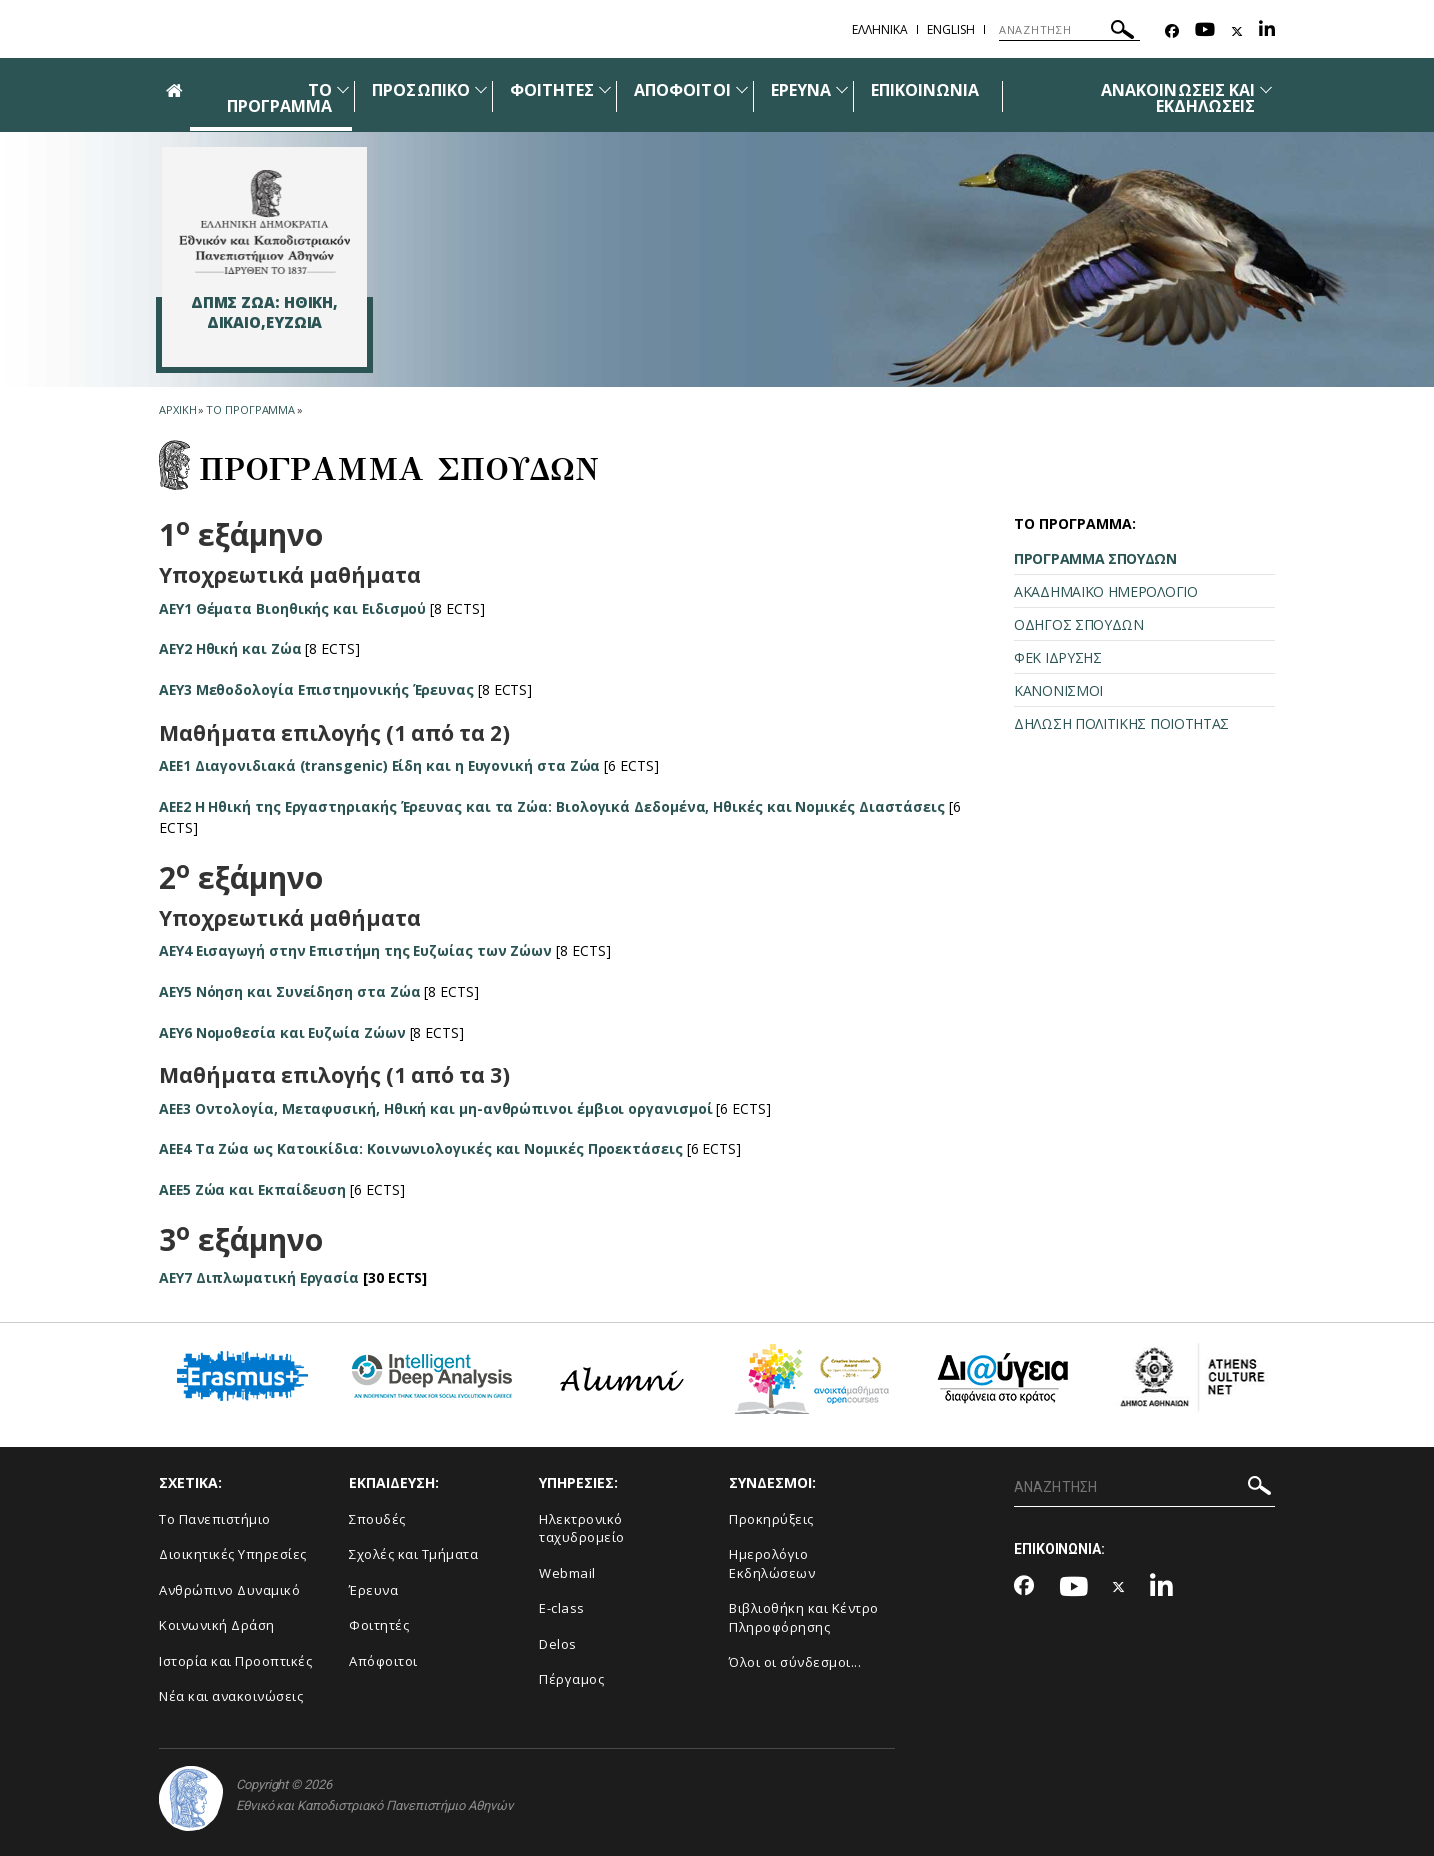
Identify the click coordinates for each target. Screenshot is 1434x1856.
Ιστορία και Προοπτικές (235, 1661)
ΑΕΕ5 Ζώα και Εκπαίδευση (254, 1189)
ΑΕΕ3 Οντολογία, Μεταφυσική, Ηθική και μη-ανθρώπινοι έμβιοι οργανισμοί (436, 1108)
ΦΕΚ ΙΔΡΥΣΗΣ (1058, 657)
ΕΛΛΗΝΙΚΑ (880, 29)
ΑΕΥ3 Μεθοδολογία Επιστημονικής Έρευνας (318, 689)
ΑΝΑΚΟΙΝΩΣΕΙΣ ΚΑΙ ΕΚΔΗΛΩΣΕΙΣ (1178, 98)
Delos (558, 1644)
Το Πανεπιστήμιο (215, 1519)
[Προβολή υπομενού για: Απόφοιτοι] (742, 89)
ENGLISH (951, 29)
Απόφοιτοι (383, 1661)
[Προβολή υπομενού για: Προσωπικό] (481, 89)
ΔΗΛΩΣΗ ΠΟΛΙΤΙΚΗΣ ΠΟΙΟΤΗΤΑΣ (1121, 723)
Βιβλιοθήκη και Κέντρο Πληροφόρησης (804, 1617)
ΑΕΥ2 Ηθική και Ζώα (231, 648)
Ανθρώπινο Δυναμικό (229, 1590)
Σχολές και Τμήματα (413, 1554)
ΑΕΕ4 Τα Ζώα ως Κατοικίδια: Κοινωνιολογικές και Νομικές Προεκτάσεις (422, 1148)
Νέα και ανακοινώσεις (231, 1696)
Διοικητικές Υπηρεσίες (233, 1554)
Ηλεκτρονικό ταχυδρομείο (582, 1528)
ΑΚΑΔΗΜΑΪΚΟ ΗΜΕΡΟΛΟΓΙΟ (1106, 591)
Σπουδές (377, 1519)
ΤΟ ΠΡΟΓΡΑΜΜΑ (279, 98)
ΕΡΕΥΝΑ (801, 90)
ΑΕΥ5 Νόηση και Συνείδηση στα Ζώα (290, 991)
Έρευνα (373, 1590)
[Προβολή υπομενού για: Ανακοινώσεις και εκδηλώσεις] (1266, 89)
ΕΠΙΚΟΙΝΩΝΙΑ (925, 90)
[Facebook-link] (1172, 31)
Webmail (567, 1573)
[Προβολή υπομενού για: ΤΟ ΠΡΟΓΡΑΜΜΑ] (343, 89)
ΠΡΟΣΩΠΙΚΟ (420, 90)
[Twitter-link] (1237, 31)
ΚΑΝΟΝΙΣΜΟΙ (1058, 690)
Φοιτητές (379, 1625)
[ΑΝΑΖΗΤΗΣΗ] (1069, 30)
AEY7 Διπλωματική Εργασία (260, 1277)
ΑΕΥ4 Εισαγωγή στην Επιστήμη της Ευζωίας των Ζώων (357, 950)
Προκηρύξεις (771, 1519)
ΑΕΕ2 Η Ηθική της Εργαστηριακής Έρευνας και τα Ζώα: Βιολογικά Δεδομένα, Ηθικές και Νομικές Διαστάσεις (554, 806)
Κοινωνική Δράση (217, 1625)
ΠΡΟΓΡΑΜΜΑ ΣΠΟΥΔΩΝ (1095, 558)
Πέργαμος (571, 1679)
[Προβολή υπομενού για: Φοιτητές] (605, 89)
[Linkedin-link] (1267, 31)
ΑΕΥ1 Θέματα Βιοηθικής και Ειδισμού (293, 608)
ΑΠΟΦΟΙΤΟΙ (682, 90)
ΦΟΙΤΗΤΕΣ (552, 90)
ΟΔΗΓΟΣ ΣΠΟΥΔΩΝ (1079, 624)
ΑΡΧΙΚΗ (177, 409)
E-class (562, 1608)
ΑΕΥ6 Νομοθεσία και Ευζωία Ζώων (283, 1032)
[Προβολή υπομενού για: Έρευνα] (842, 89)
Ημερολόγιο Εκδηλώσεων (772, 1563)
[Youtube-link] (1205, 31)
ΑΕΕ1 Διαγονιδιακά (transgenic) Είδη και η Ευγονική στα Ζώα (382, 765)
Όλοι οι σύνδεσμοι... (795, 1662)
